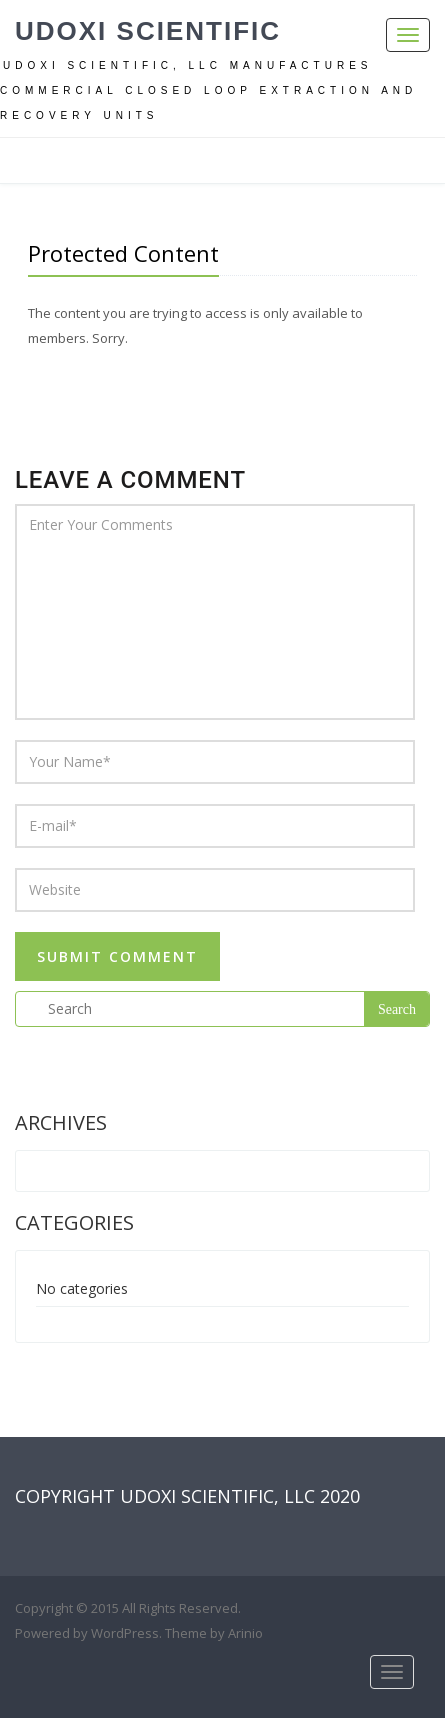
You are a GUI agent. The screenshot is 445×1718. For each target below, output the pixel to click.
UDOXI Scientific (148, 31)
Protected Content (123, 253)
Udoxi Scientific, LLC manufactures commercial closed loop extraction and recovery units (208, 90)
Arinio (245, 1633)
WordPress (125, 1633)
